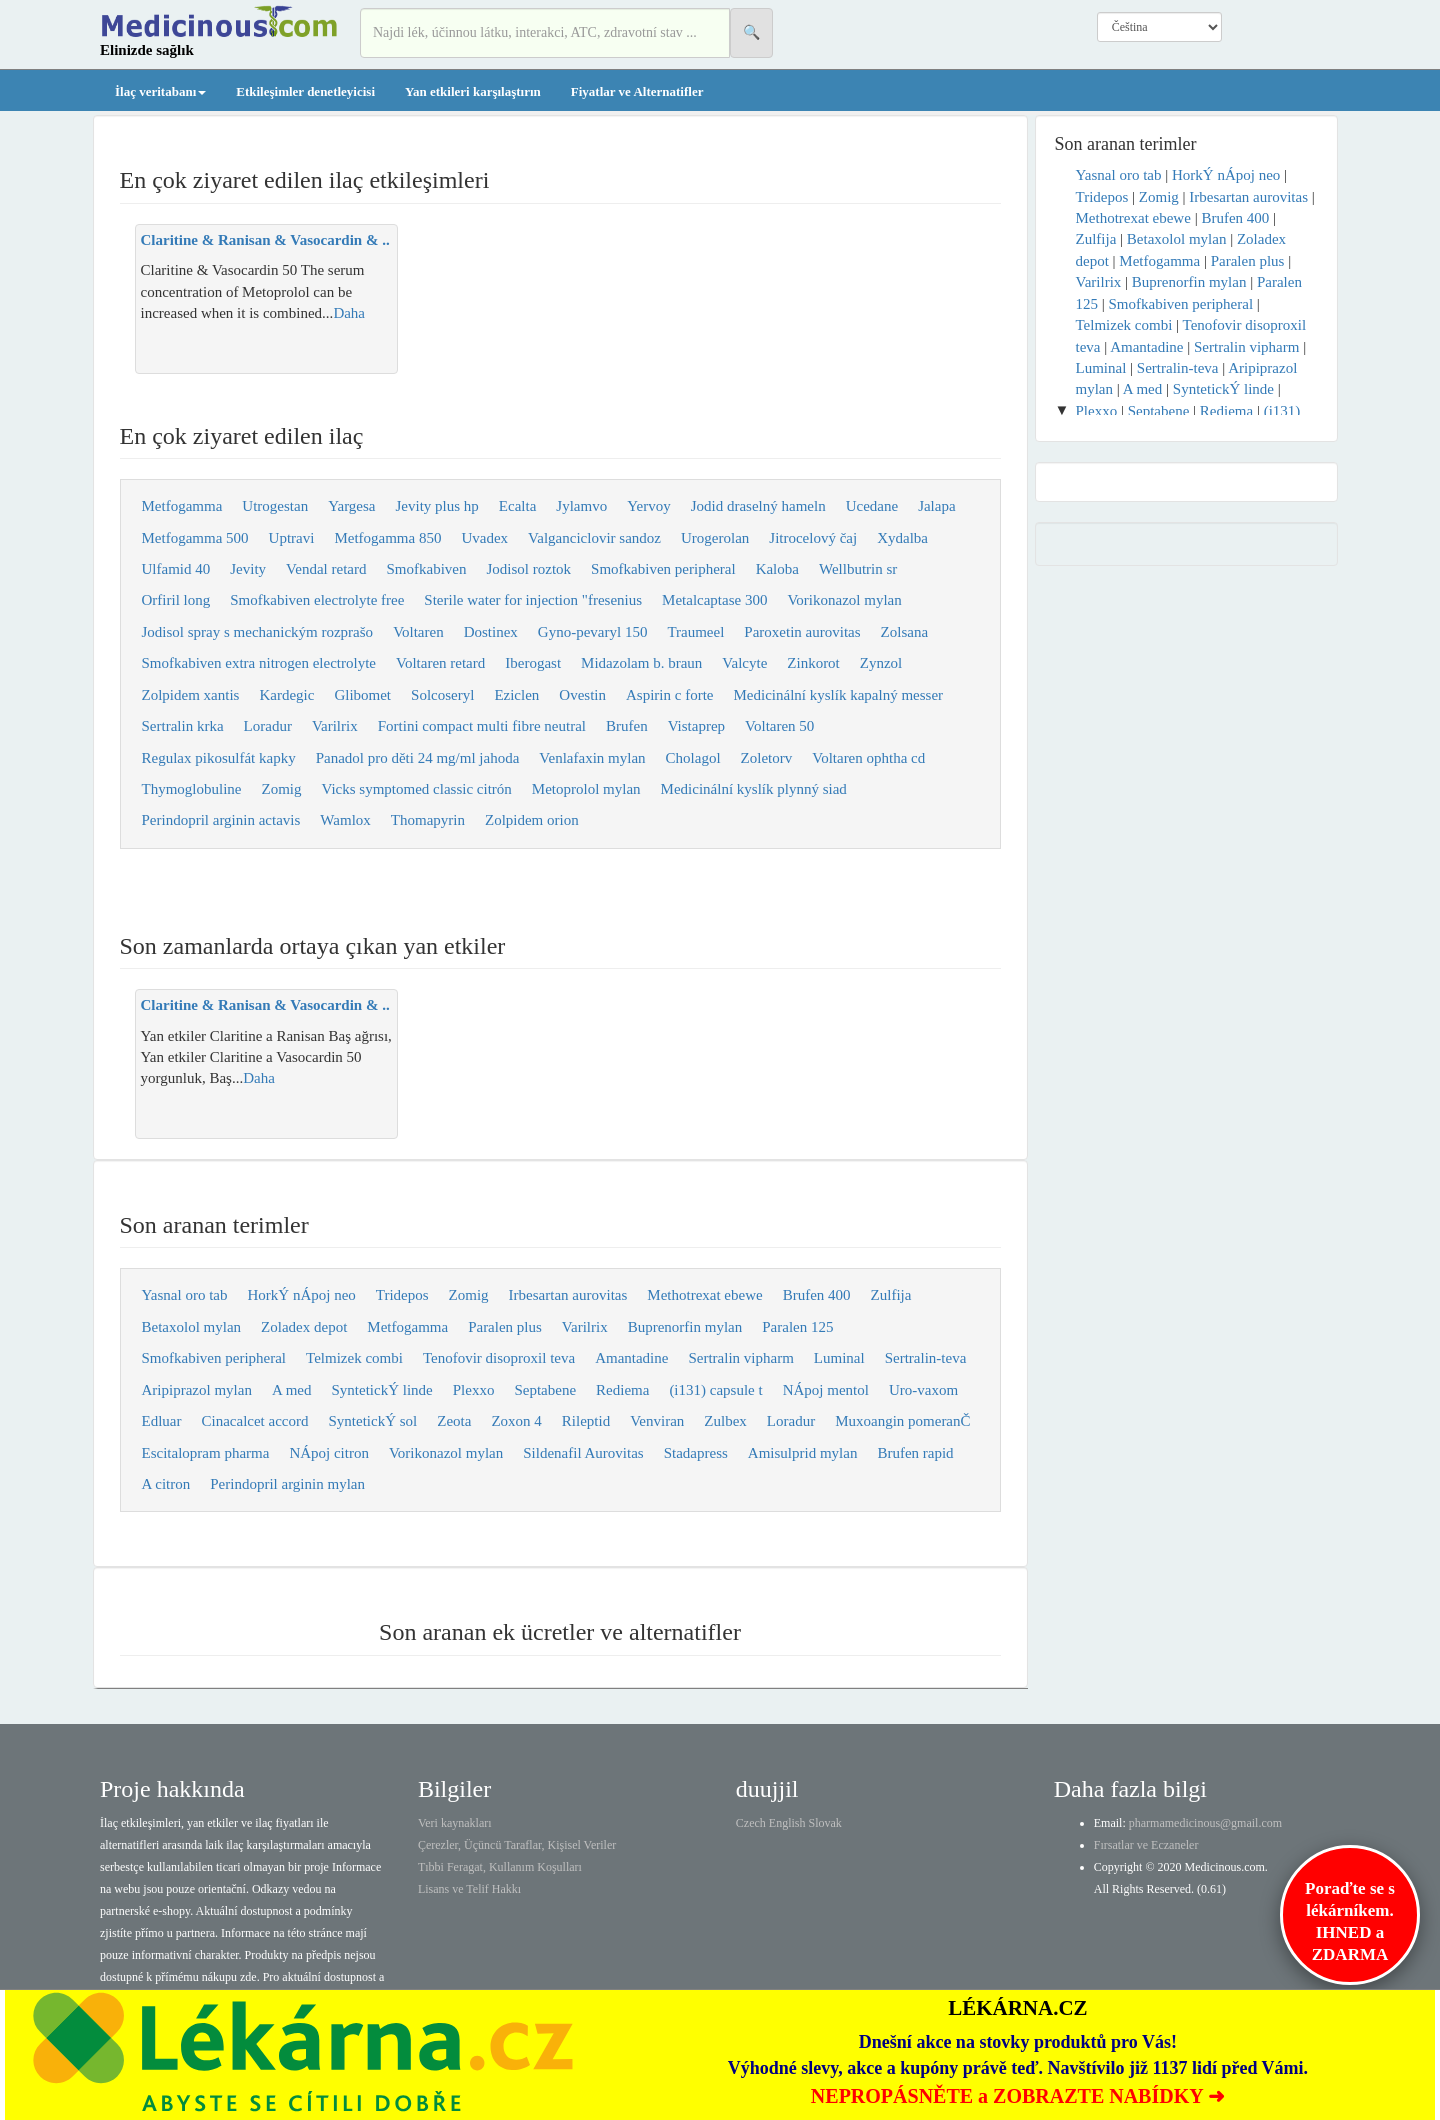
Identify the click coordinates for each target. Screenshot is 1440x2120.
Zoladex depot (304, 1327)
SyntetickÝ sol (373, 1421)
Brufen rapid (915, 1453)
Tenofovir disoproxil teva (499, 1358)
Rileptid (586, 1421)
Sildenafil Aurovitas (583, 1453)
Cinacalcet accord (254, 1421)
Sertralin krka (183, 726)
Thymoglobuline (192, 789)
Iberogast (533, 663)
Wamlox (345, 820)
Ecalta (517, 506)
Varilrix (335, 726)
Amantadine (631, 1358)
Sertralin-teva (926, 1358)
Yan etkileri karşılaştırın (473, 91)
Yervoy (648, 506)
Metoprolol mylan (586, 789)
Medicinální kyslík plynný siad (754, 789)
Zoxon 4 (516, 1421)
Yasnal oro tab (185, 1295)
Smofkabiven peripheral (663, 569)
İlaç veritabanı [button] (160, 91)
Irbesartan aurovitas (568, 1295)
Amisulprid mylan (803, 1453)
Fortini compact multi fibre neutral (482, 726)
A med (292, 1390)
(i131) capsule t (715, 1390)
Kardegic (286, 695)
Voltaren (418, 632)
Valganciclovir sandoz (594, 538)
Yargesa (351, 506)
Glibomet (362, 695)
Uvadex (484, 538)
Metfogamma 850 (387, 538)
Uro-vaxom (923, 1390)
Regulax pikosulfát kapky (219, 758)
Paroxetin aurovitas (802, 632)
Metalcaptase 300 (714, 600)
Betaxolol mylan (192, 1327)
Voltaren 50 (779, 726)
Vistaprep (696, 726)
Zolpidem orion (532, 820)
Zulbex (725, 1421)
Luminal (839, 1358)
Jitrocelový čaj (813, 538)
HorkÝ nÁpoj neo (301, 1295)
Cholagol (693, 758)
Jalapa (936, 506)
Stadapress (696, 1453)
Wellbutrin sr (858, 569)
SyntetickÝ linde (381, 1390)
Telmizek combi (354, 1358)
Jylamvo (581, 506)
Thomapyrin (428, 820)
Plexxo (474, 1390)
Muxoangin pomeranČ (902, 1421)
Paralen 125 (797, 1327)
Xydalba (902, 538)
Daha (349, 313)
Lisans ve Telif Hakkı (469, 1889)
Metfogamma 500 (195, 538)
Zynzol (881, 663)
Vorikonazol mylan (844, 600)
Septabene (545, 1390)
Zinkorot (813, 663)
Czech (751, 1823)
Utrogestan (275, 506)
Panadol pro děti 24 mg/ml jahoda (418, 758)
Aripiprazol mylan (197, 1390)
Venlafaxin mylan (592, 758)
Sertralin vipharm (740, 1358)
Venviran (657, 1421)
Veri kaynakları (455, 1823)
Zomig (282, 789)
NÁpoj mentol (826, 1390)
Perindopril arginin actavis (221, 820)
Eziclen (516, 695)
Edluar (162, 1421)
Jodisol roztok (528, 569)
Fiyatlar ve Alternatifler (637, 91)
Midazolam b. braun (641, 663)
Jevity (248, 569)
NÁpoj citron (329, 1453)
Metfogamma (182, 506)
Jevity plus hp (437, 506)
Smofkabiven (426, 569)
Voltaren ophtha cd (868, 758)
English (787, 1823)
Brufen (627, 726)
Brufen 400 (817, 1295)
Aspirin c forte (669, 695)
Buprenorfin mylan (685, 1327)
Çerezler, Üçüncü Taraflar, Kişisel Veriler (517, 1845)
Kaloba (777, 569)
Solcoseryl (442, 695)
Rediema (622, 1390)
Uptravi (292, 538)
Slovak (825, 1823)
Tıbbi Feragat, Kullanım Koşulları (500, 1867)
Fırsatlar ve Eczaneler (1146, 1845)
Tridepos (402, 1295)
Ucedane (872, 506)
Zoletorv (767, 758)
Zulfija (891, 1295)
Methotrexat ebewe (704, 1295)
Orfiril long (176, 600)
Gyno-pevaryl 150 (593, 632)
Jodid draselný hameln (758, 506)
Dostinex (491, 632)
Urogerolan (715, 538)
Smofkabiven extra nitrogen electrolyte (259, 663)
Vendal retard (326, 569)
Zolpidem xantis (191, 695)
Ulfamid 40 (176, 569)
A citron (166, 1484)
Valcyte (744, 663)
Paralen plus (505, 1327)
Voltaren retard (440, 663)
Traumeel (695, 632)
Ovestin (582, 695)
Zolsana (904, 632)
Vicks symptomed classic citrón (417, 789)
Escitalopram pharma (206, 1453)
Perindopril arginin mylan (287, 1484)
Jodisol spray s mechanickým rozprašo (258, 632)
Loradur (268, 726)
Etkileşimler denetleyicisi (305, 91)
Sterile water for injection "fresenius (533, 600)
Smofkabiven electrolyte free (317, 600)
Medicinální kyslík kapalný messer (839, 695)
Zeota (454, 1421)
